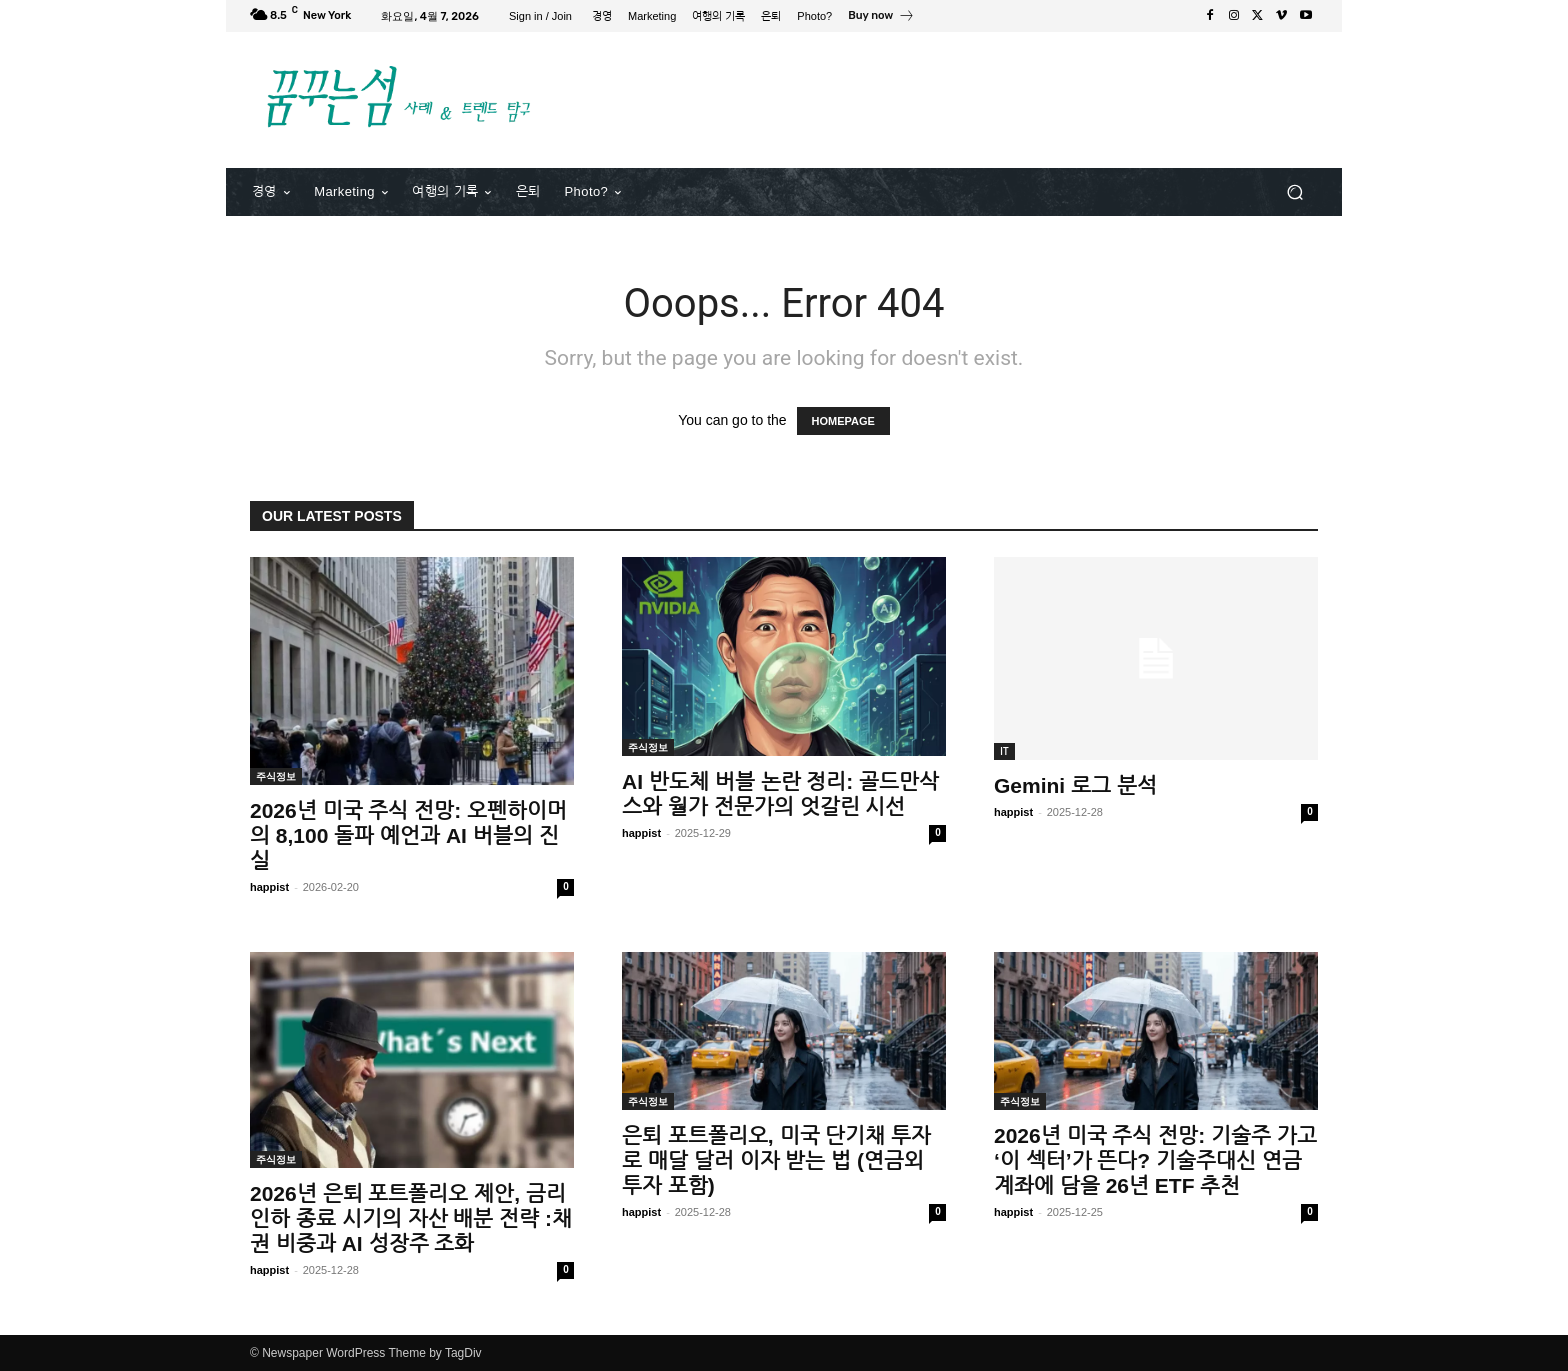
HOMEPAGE (843, 421)
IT (1004, 751)
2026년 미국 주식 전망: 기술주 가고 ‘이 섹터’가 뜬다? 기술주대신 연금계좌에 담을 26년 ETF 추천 (1155, 1160)
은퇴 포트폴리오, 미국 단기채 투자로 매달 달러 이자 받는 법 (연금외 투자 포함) (776, 1160)
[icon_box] (881, 18)
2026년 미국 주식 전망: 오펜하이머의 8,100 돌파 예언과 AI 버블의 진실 (408, 835)
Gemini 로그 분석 (1075, 785)
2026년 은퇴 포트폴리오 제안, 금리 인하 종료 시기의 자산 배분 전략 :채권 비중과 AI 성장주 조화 (411, 1218)
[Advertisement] (949, 97)
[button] (1294, 192)
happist (269, 887)
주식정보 (276, 776)
